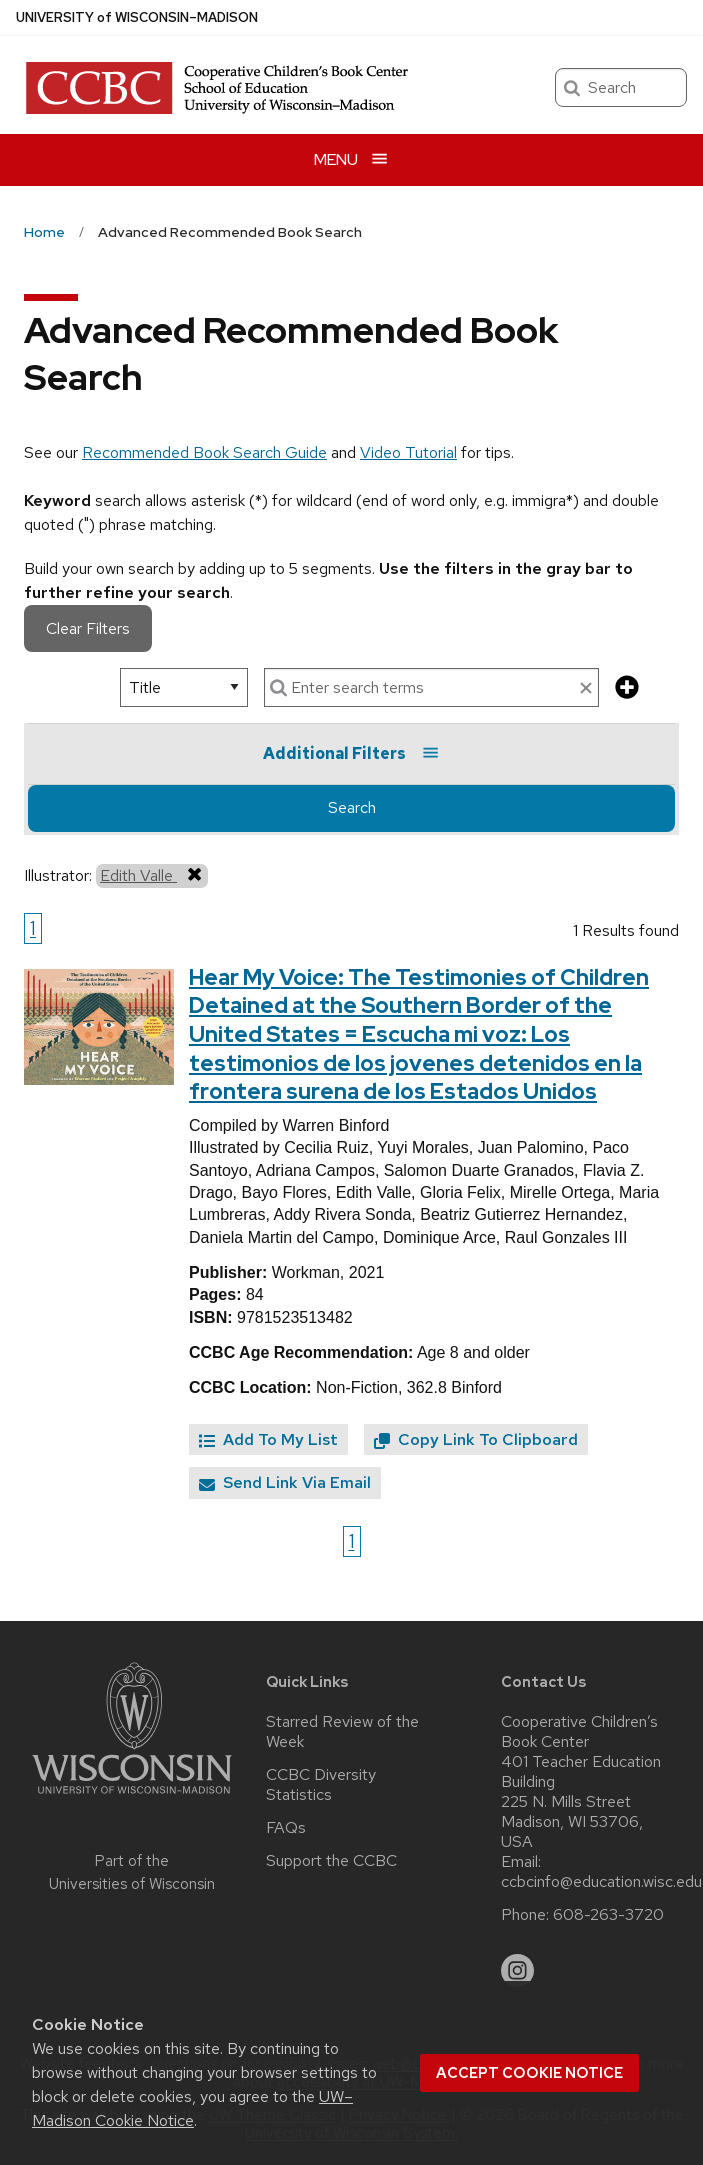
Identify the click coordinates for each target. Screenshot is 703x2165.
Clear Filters (88, 628)
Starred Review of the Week (342, 1732)
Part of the (132, 1872)
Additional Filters (351, 753)
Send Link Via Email (285, 1482)
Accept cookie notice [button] (529, 2073)
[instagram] (518, 1971)
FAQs (286, 1828)
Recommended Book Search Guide (204, 452)
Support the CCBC (331, 1861)
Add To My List (268, 1439)
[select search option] (184, 687)
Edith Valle (152, 875)
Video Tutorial (408, 452)
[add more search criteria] (627, 688)
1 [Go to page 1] (33, 928)
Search (352, 807)
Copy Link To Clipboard (476, 1439)
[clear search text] (586, 689)
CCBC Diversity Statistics (321, 1785)
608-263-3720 (608, 1915)
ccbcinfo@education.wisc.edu (601, 1882)
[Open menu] (351, 159)
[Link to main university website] (132, 1797)
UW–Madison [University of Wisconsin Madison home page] (137, 17)
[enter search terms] (431, 687)
